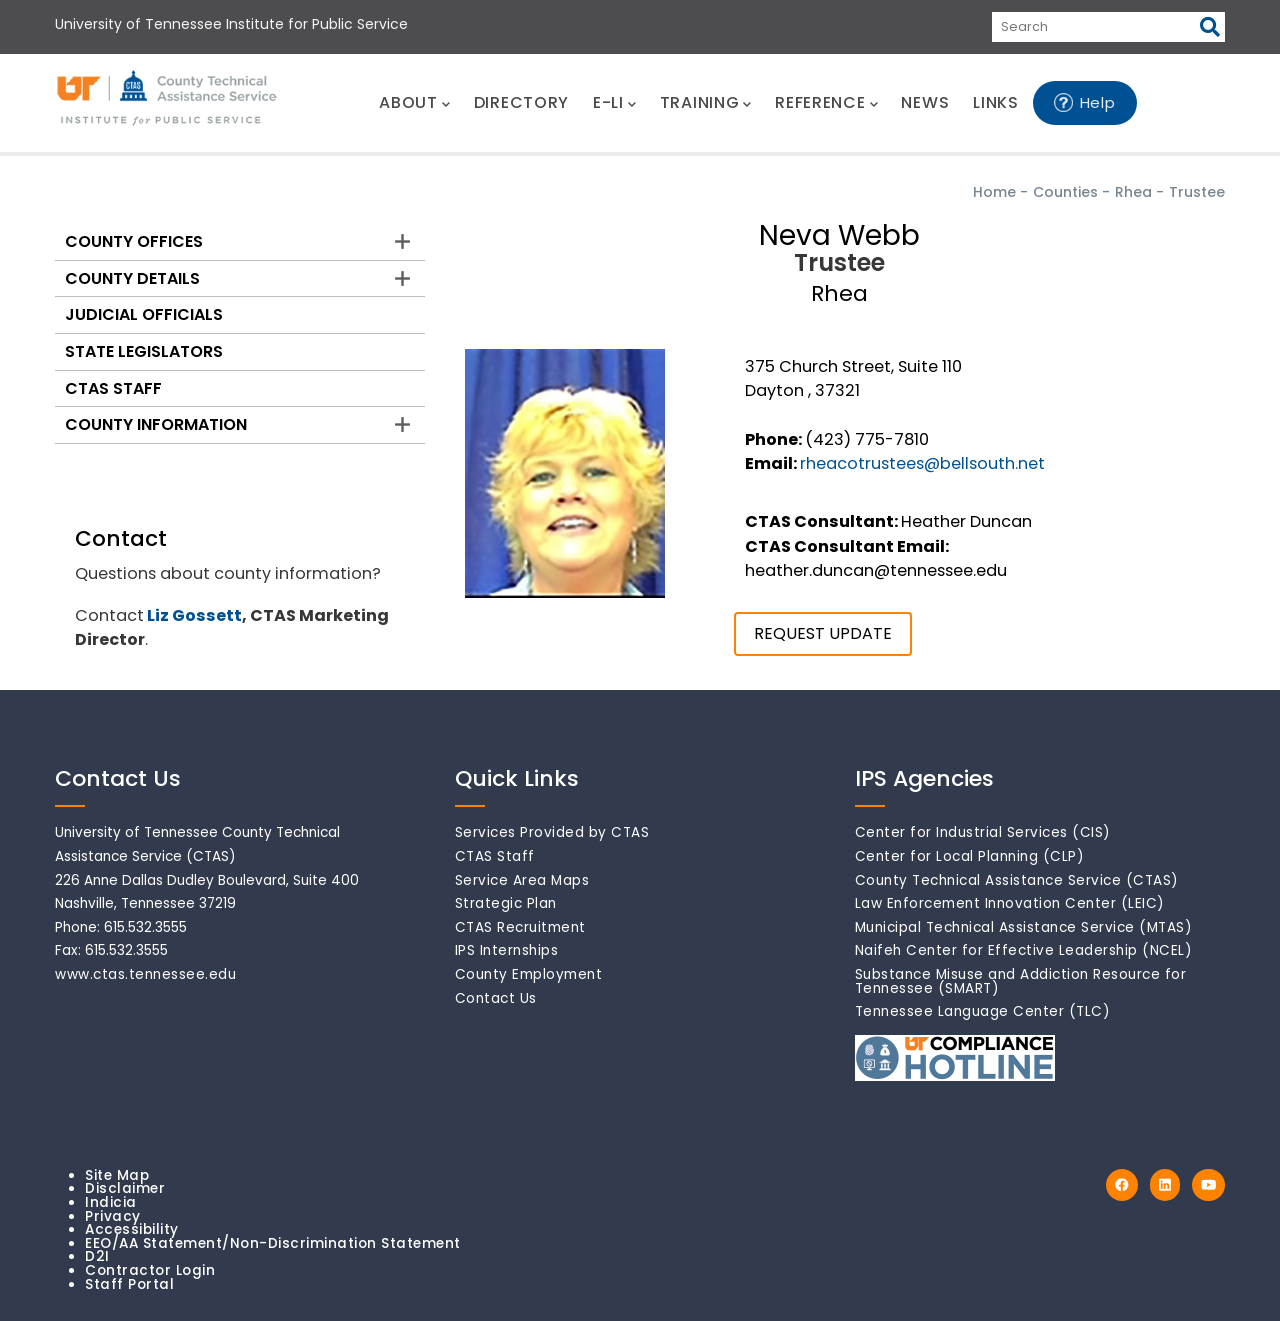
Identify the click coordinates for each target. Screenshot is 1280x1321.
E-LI (614, 102)
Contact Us (496, 998)
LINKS (996, 102)
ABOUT (414, 102)
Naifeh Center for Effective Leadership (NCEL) (1024, 950)
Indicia (111, 1202)
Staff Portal (129, 1284)
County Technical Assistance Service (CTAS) (1017, 880)
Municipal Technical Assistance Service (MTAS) (1024, 927)
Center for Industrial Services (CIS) (983, 832)
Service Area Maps (522, 880)
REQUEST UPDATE (823, 633)
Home (994, 192)
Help (1098, 102)
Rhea (1133, 192)
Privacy (113, 1216)
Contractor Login (150, 1270)
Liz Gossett (194, 615)
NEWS (925, 102)
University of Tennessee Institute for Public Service (231, 24)
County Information (156, 424)
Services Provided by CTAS (552, 832)
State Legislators (144, 351)
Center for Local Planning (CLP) (970, 856)
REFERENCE (826, 102)
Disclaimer (125, 1188)
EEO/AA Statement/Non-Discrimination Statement (273, 1243)
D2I (97, 1256)
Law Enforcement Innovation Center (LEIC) (1010, 903)
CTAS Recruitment (520, 927)
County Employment (529, 974)
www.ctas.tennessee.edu (145, 974)
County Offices (134, 241)
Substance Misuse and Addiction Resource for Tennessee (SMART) (1021, 981)
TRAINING (705, 102)
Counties (1065, 192)
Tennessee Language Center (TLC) (983, 1011)
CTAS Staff (113, 388)
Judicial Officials (144, 314)
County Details (132, 278)
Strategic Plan (506, 903)
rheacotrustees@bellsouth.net (922, 463)
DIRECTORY (521, 102)
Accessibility (132, 1229)
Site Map (117, 1175)
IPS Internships (507, 950)
